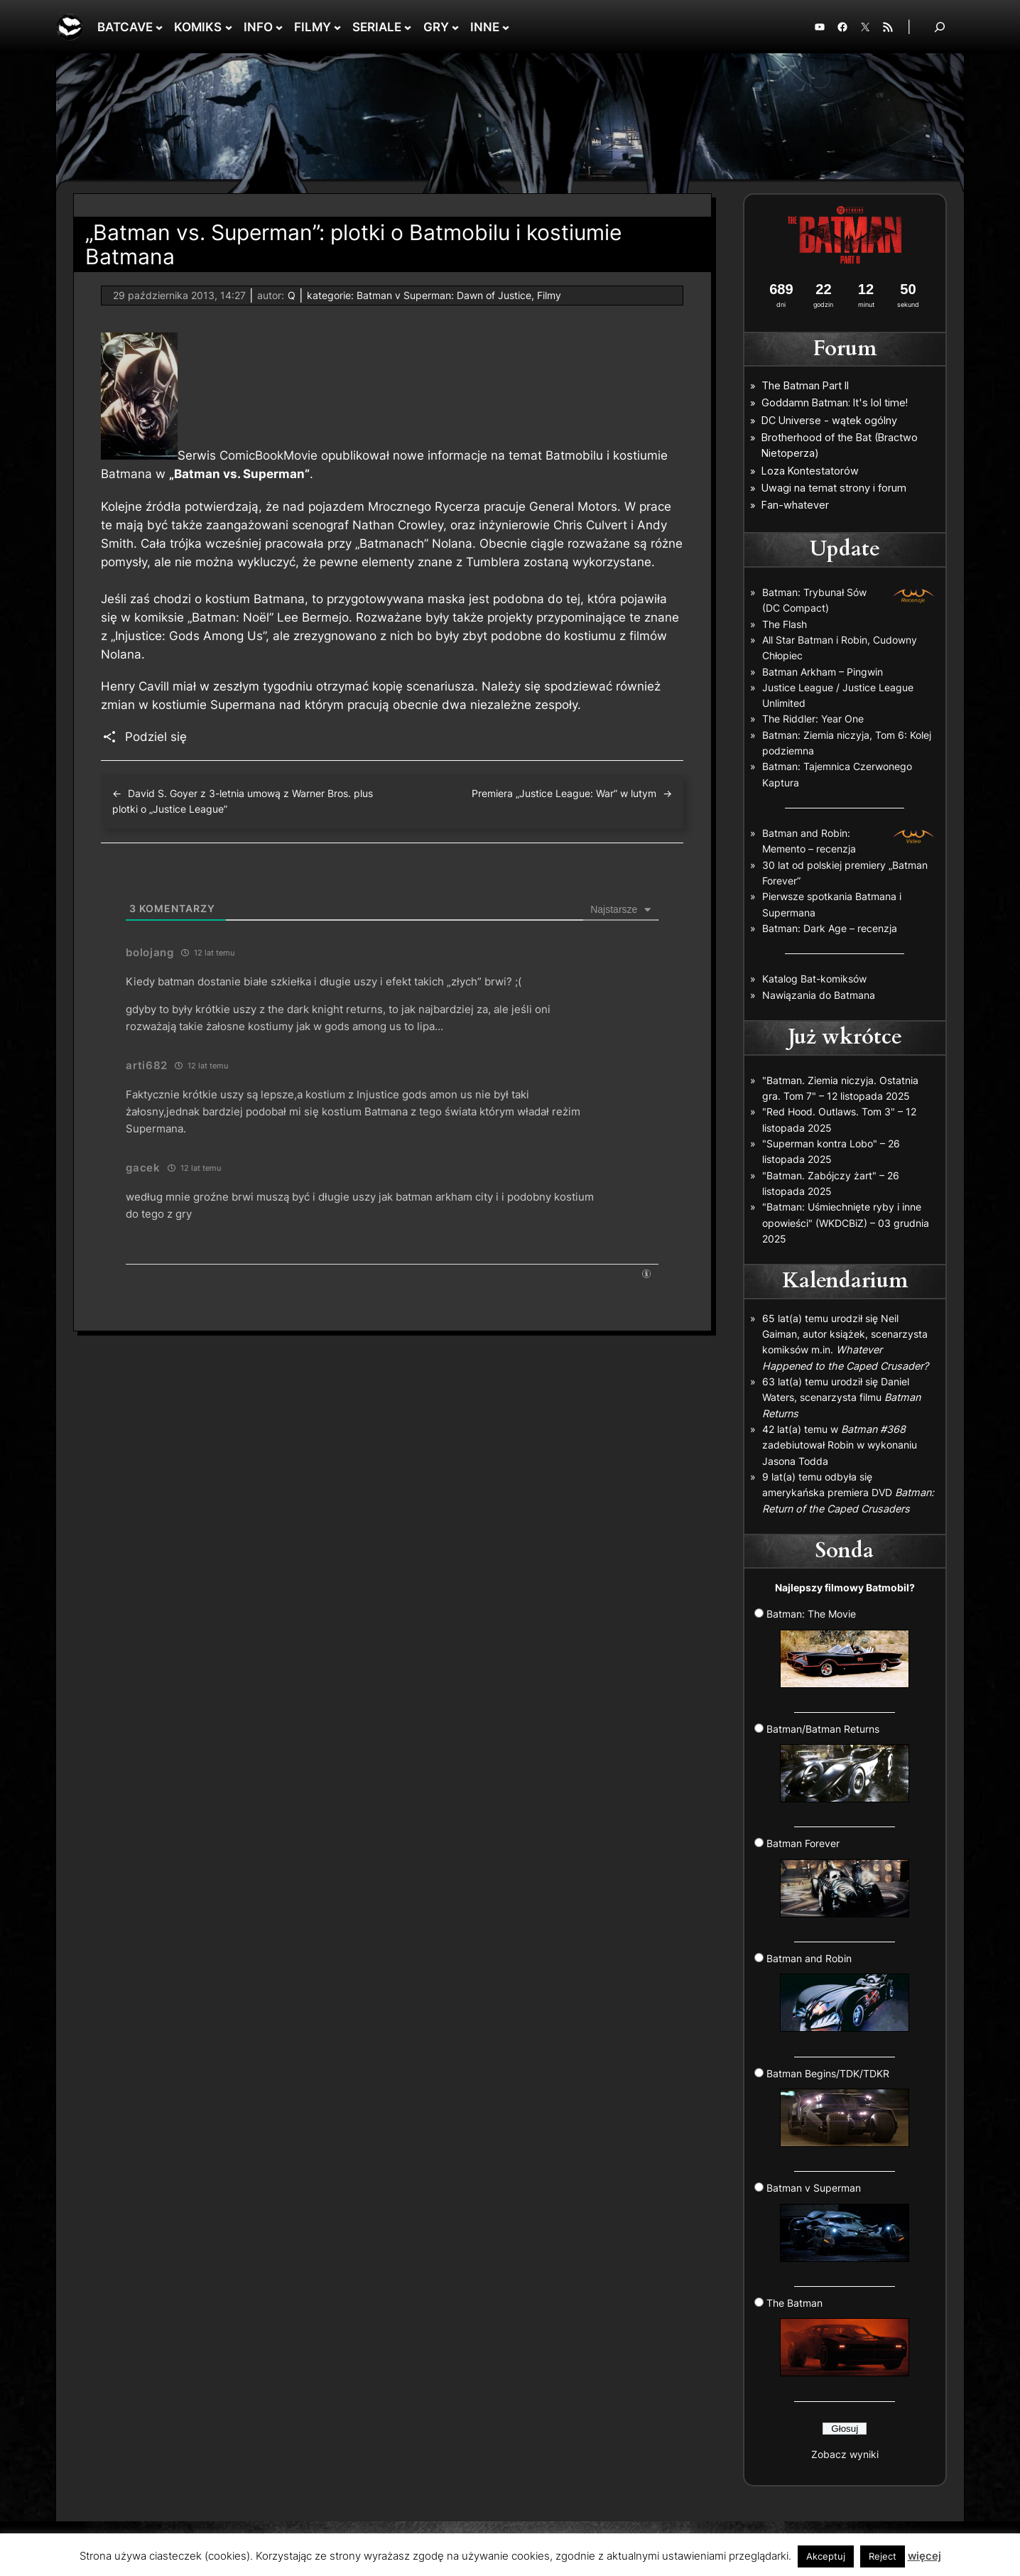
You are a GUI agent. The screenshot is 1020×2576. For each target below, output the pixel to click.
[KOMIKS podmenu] (228, 27)
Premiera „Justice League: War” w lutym (564, 793)
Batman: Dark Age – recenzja (829, 928)
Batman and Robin (838, 1992)
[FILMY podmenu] (337, 27)
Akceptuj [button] (825, 2556)
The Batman (838, 2336)
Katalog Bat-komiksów (814, 979)
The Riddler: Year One (813, 719)
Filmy (549, 295)
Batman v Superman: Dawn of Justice (444, 295)
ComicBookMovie (268, 455)
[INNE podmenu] (505, 27)
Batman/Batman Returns (838, 1762)
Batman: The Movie (838, 1647)
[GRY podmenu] (455, 27)
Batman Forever (838, 1877)
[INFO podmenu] (279, 27)
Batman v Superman (838, 2221)
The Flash (784, 624)
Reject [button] (882, 2556)
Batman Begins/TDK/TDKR (838, 2107)
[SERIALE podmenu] (407, 27)
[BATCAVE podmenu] (159, 27)
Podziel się (156, 737)
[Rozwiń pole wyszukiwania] (940, 26)
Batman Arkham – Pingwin (822, 672)
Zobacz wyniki (845, 2454)
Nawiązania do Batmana (818, 995)
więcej (924, 2556)
